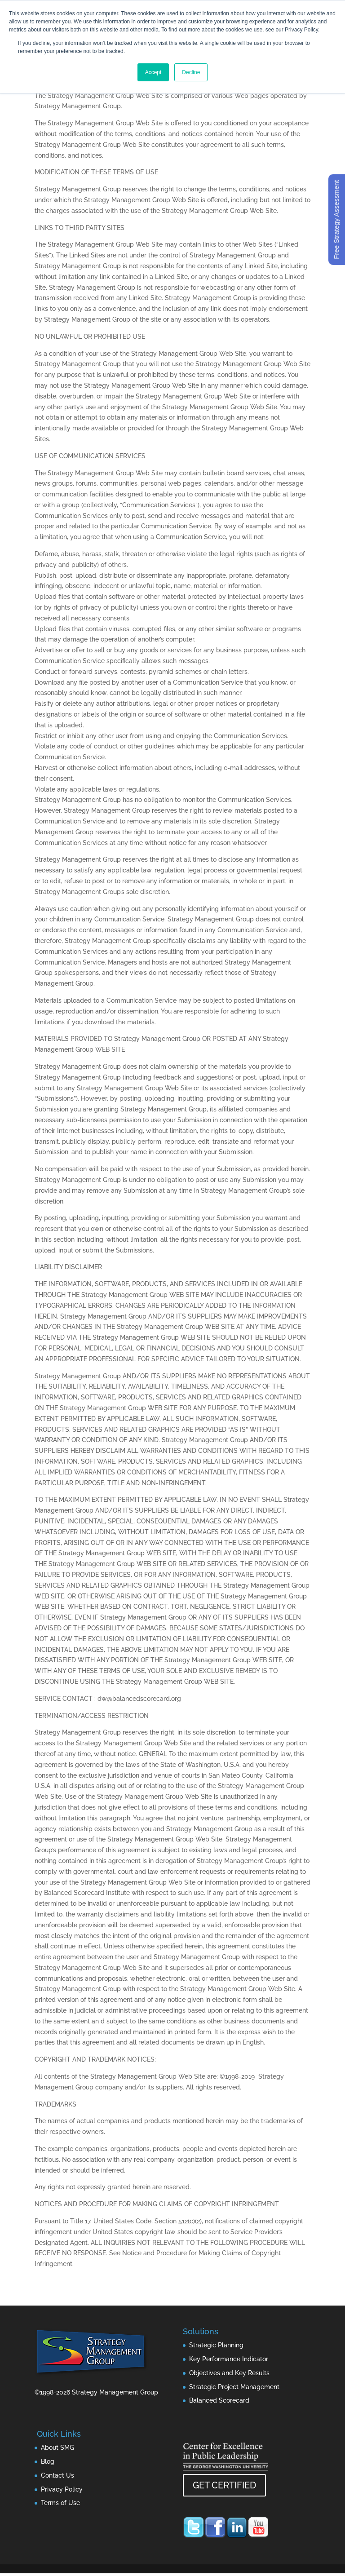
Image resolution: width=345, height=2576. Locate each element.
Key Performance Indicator (228, 2359)
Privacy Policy (62, 2489)
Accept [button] (153, 72)
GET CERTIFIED (224, 2485)
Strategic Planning (216, 2345)
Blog (47, 2461)
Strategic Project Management (234, 2386)
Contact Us (57, 2475)
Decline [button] (191, 72)
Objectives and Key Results (229, 2373)
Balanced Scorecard (219, 2400)
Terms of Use (60, 2502)
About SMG (57, 2447)
